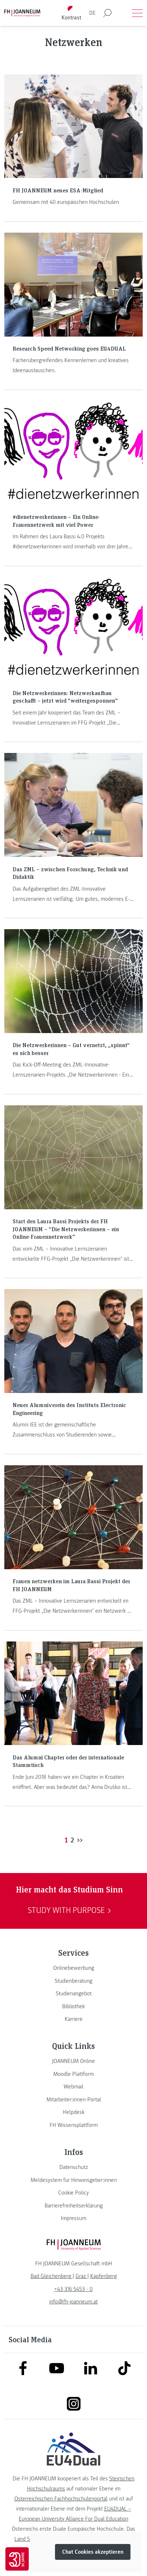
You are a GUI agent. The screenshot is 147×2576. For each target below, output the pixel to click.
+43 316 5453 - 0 (73, 2289)
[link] (73, 1968)
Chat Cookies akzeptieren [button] (92, 2552)
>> (80, 1839)
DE (92, 13)
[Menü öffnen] (137, 13)
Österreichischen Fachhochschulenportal (60, 2498)
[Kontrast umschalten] (71, 13)
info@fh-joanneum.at (73, 2301)
